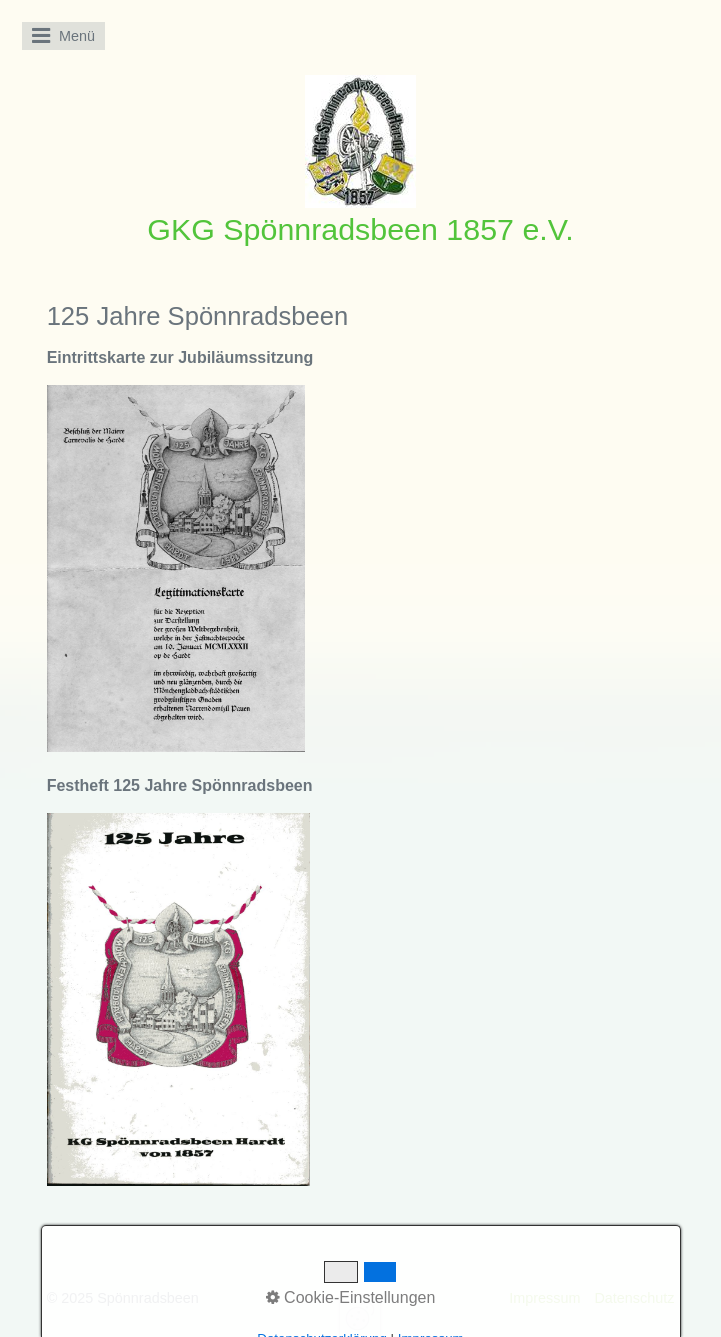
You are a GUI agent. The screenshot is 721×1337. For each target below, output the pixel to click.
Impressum (544, 1298)
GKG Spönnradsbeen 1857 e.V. (360, 229)
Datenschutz (634, 1298)
